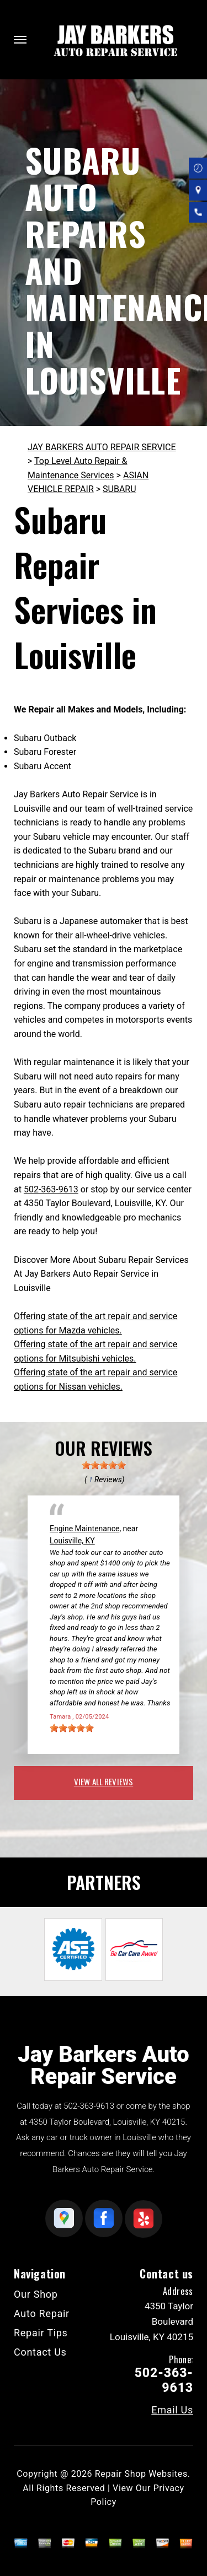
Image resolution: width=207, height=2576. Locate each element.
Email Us (172, 2410)
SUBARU (119, 489)
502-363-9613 (51, 1189)
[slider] (104, 1465)
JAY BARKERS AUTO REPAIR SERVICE (102, 447)
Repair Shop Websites (141, 2474)
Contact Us (40, 2352)
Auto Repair (42, 2313)
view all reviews (103, 1781)
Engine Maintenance (84, 1528)
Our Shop (36, 2294)
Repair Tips (41, 2333)
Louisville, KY (72, 1540)
